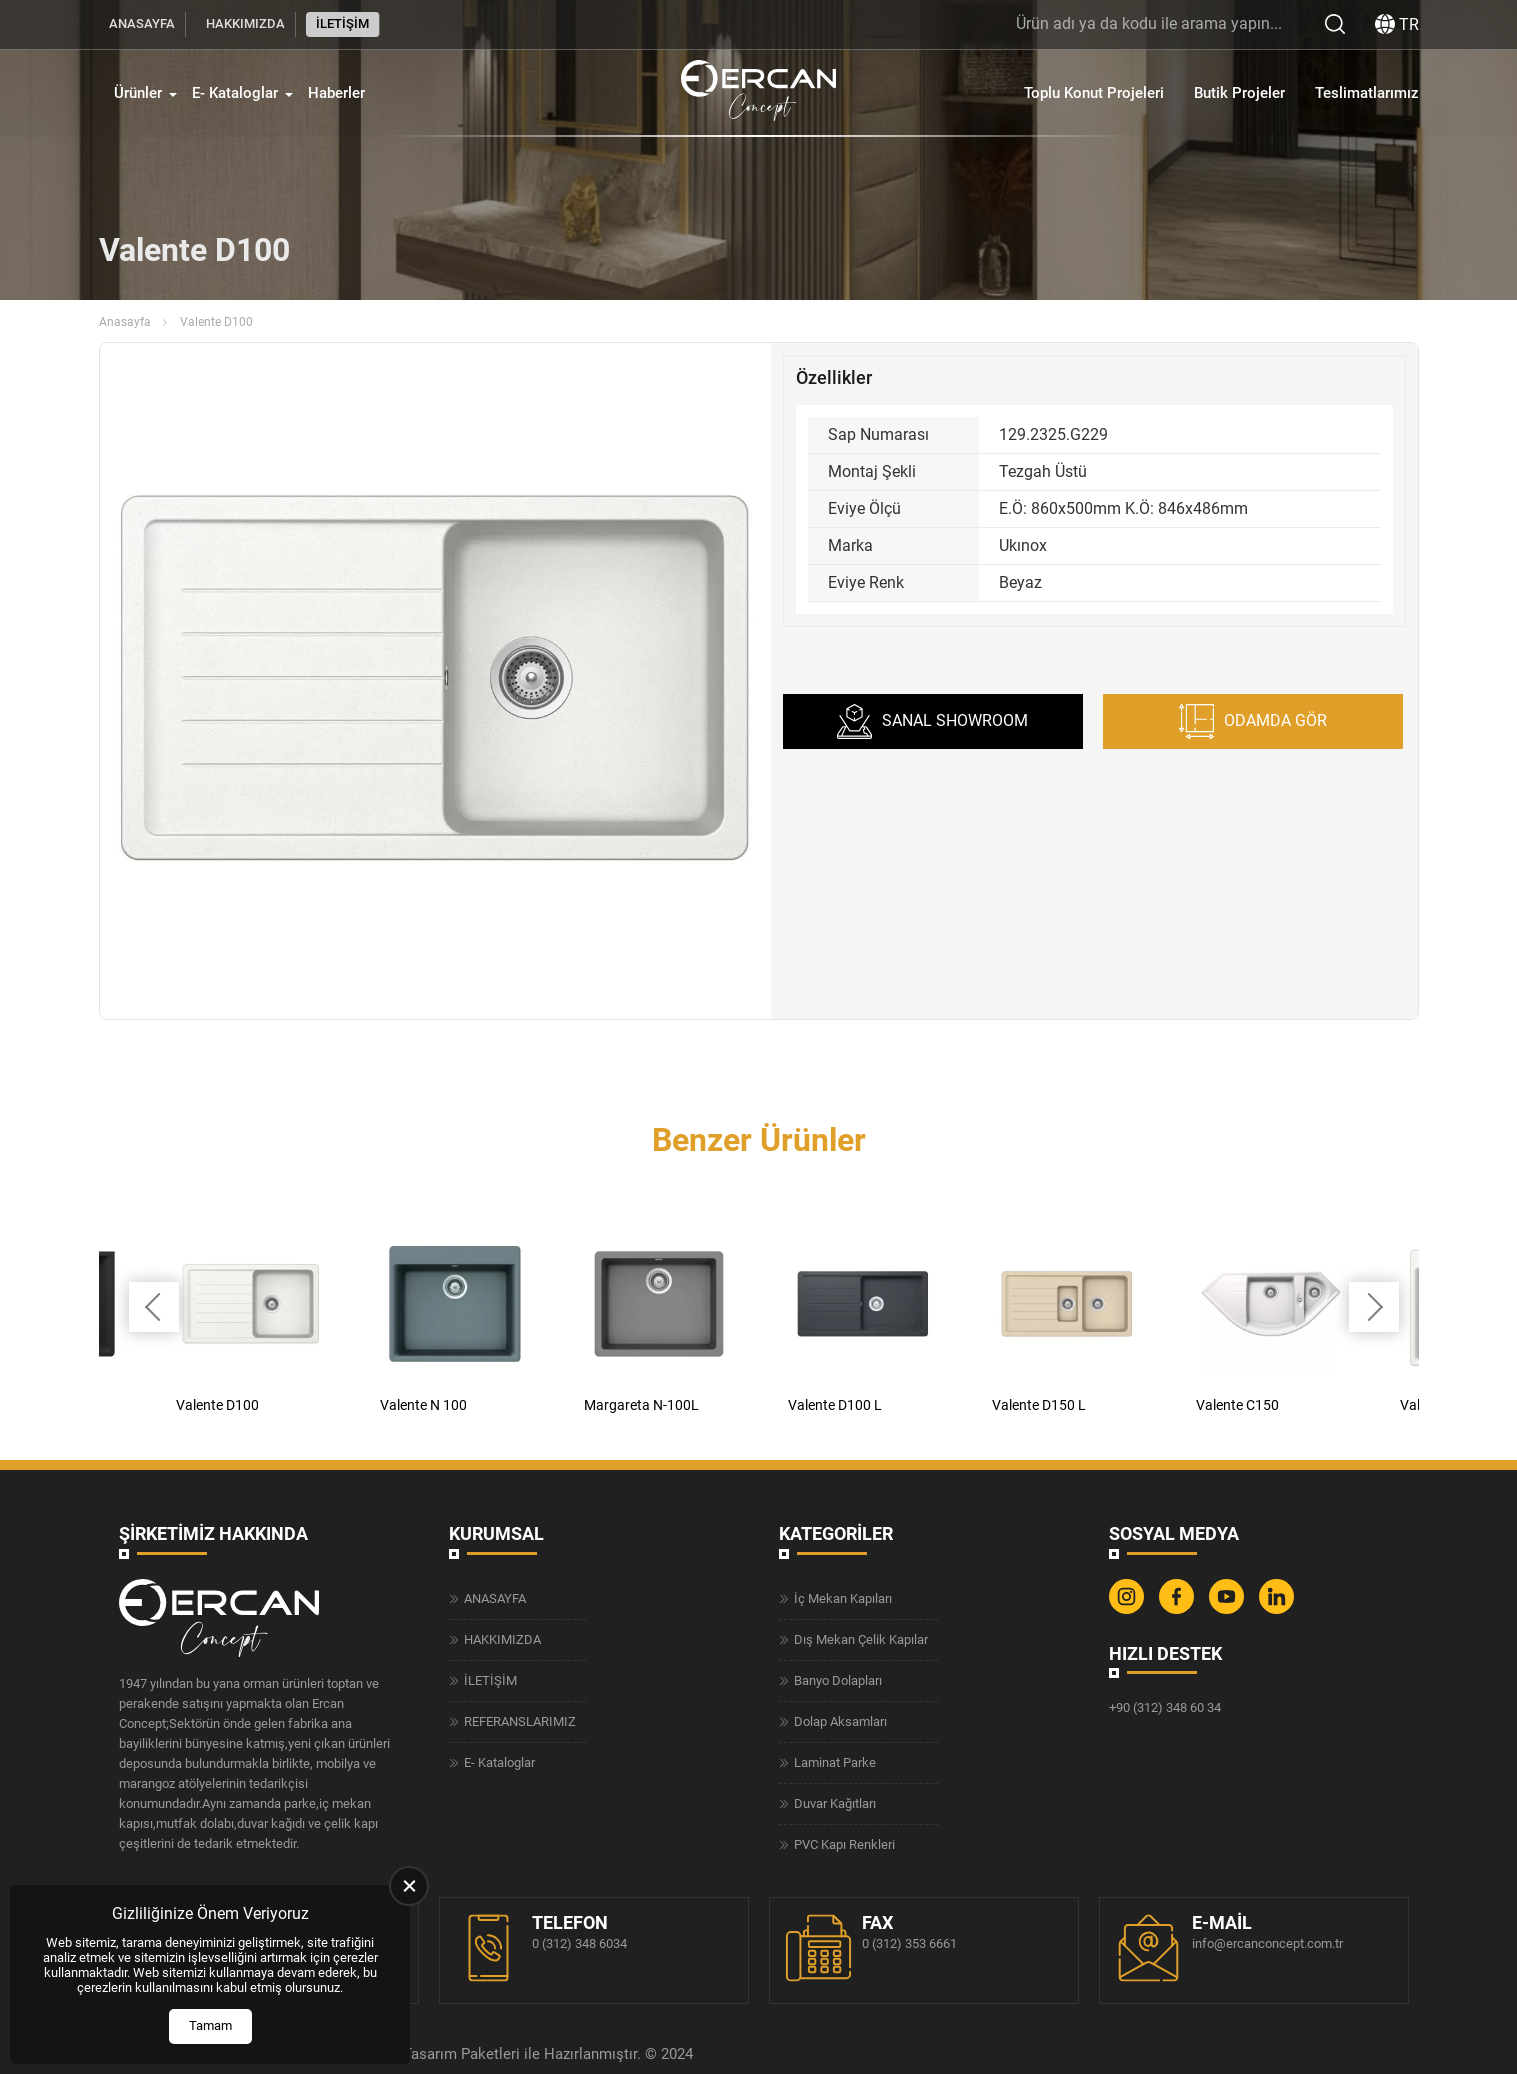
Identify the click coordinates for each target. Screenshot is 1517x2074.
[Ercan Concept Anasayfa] (759, 103)
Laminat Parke (835, 1762)
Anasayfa (125, 322)
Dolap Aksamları (840, 1721)
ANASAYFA (142, 23)
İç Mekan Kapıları (843, 1598)
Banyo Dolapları (838, 1680)
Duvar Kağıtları (835, 1803)
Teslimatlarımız (1367, 103)
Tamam (210, 2025)
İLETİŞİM (342, 23)
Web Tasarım (413, 2054)
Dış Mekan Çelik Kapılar (861, 1639)
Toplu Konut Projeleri (1094, 103)
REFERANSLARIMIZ (520, 1721)
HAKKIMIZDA (245, 23)
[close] (409, 1886)
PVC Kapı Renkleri (844, 1844)
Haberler (336, 103)
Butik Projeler (1239, 103)
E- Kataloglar (235, 103)
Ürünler (138, 103)
